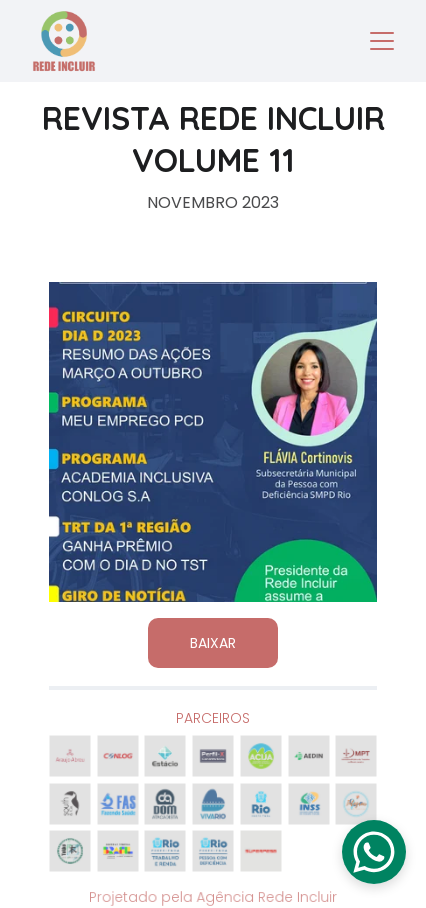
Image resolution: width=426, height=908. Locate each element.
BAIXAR (213, 643)
